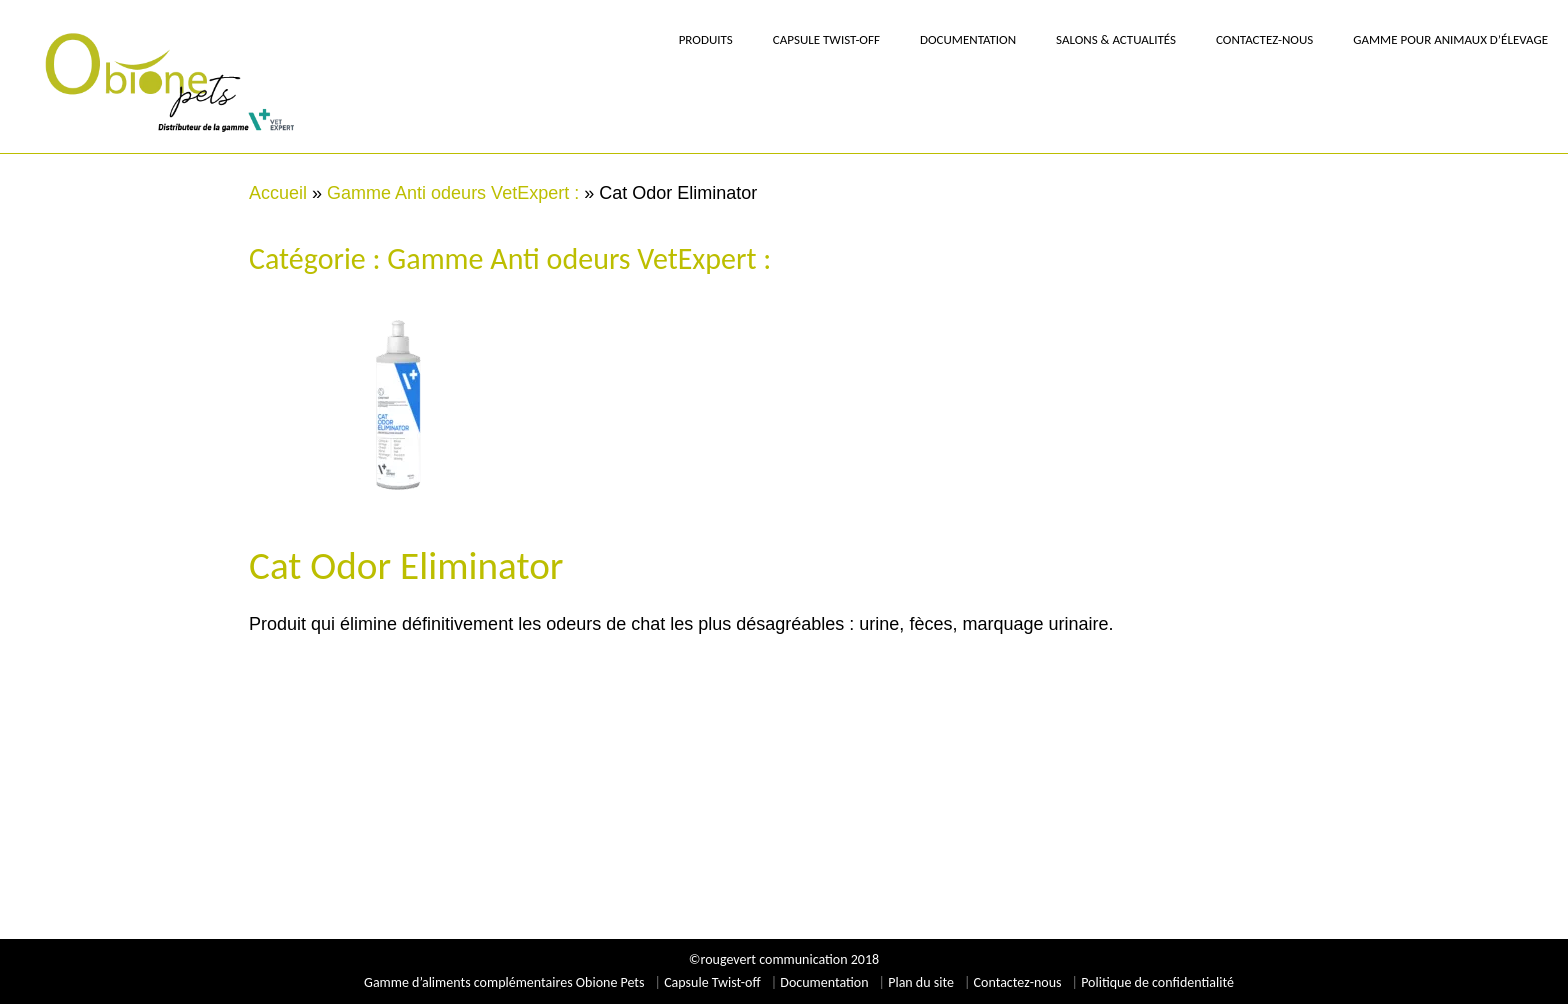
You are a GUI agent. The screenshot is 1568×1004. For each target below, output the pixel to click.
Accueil (278, 193)
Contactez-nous (1018, 982)
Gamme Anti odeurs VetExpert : (453, 193)
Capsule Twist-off (712, 982)
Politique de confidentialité (1157, 982)
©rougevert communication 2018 (784, 959)
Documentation (824, 982)
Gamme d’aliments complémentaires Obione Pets (504, 982)
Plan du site (921, 982)
